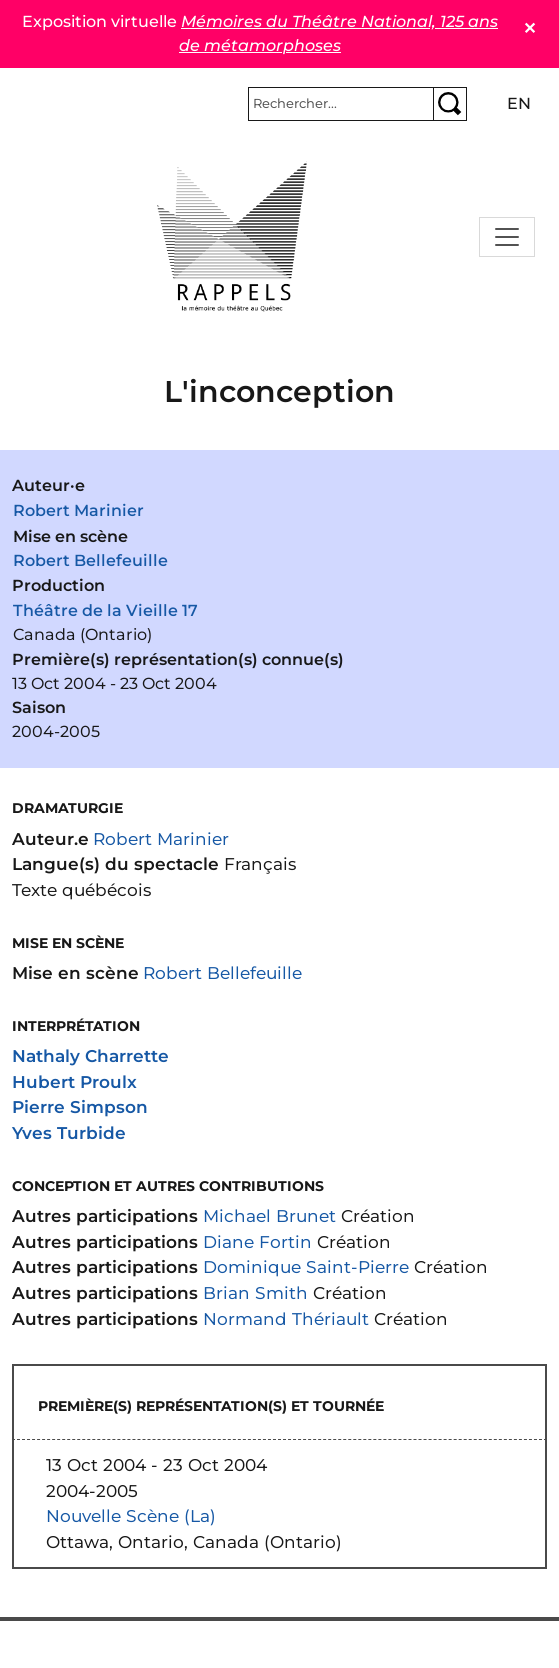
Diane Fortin (257, 1241)
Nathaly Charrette (90, 1055)
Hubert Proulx (74, 1081)
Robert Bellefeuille (90, 560)
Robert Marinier (78, 510)
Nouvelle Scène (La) (131, 1515)
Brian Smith (255, 1292)
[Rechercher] (341, 104)
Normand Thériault (286, 1318)
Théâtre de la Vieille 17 (105, 610)
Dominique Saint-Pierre (306, 1266)
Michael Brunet (269, 1215)
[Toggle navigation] (507, 237)
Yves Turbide (69, 1132)
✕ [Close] (529, 28)
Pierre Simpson (80, 1106)
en (519, 103)
